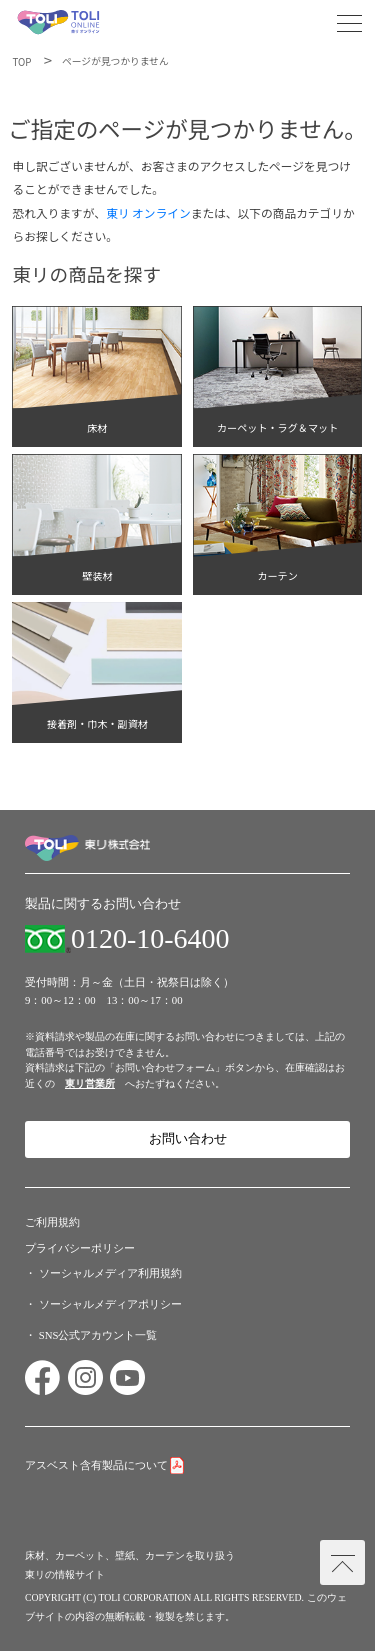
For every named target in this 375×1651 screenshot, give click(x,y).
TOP (21, 62)
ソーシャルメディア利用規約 (110, 1273)
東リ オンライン (148, 212)
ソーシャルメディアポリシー (110, 1304)
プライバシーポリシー (80, 1248)
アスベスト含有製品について (96, 1465)
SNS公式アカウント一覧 (98, 1335)
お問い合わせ (188, 1139)
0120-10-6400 (150, 939)
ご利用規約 (52, 1222)
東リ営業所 (90, 1083)
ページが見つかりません (115, 61)
